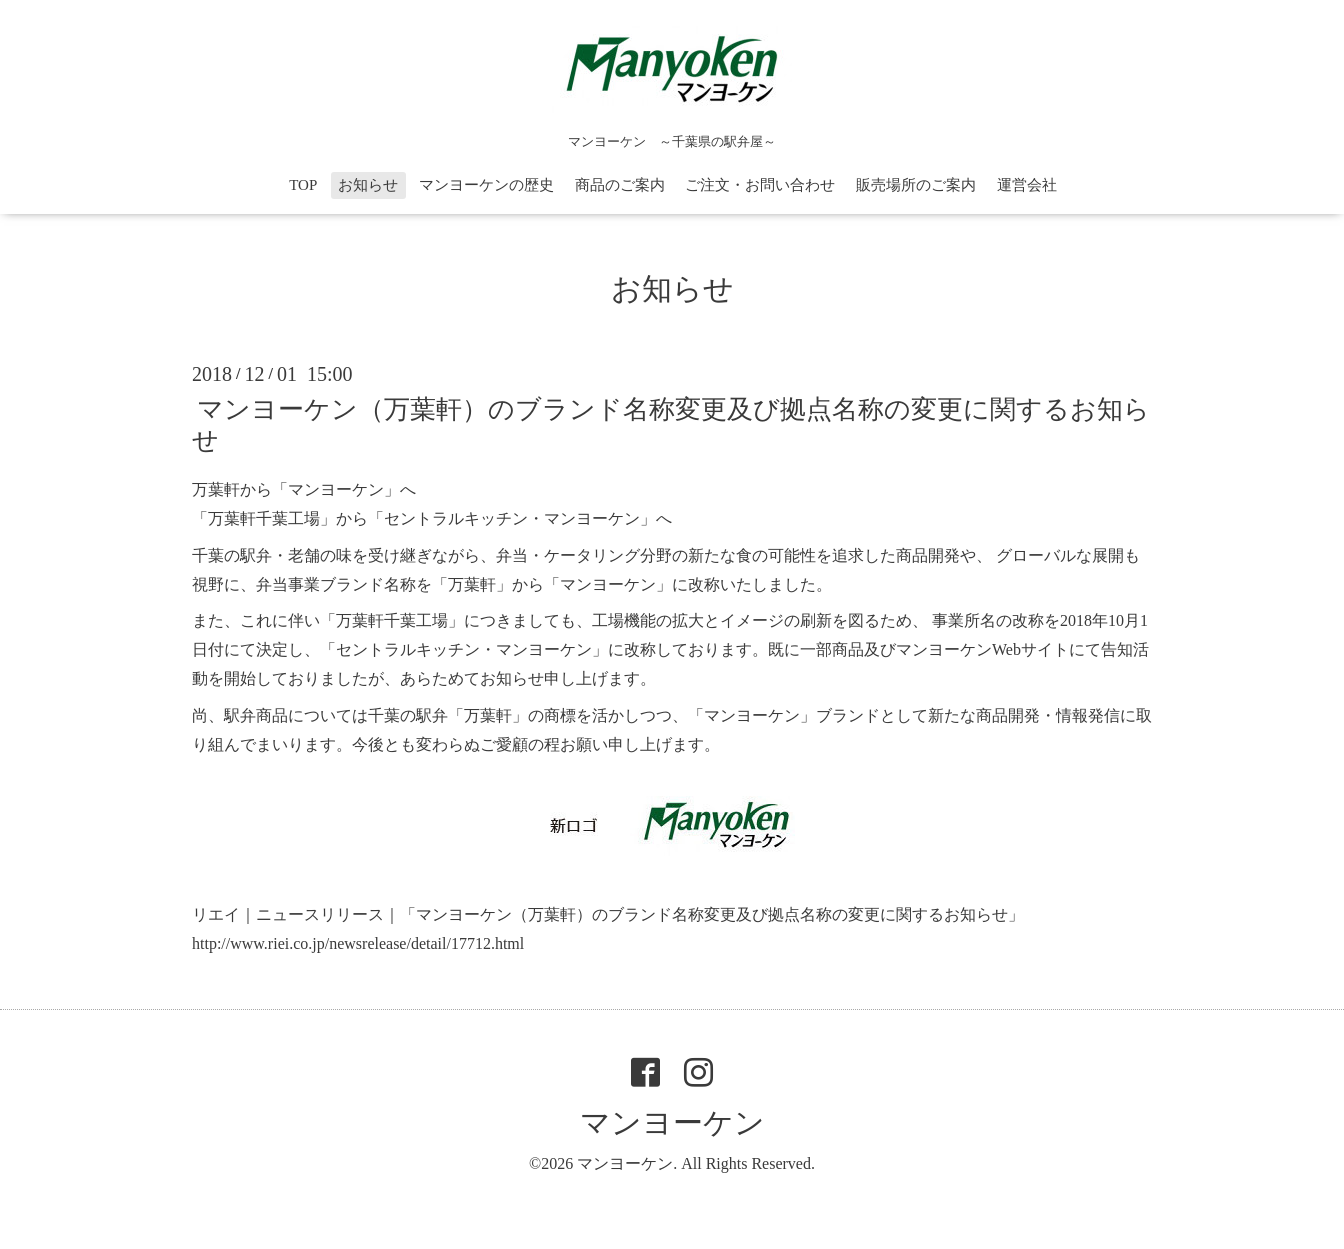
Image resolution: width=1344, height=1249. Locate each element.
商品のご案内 (620, 185)
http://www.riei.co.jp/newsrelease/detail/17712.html (358, 943)
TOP (303, 185)
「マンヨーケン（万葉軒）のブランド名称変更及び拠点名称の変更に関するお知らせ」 (712, 914)
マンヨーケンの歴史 (486, 185)
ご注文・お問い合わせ (760, 185)
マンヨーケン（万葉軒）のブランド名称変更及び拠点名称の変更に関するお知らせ (671, 425)
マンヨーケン (672, 1122)
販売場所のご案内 (916, 185)
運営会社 (1027, 185)
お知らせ (368, 185)
